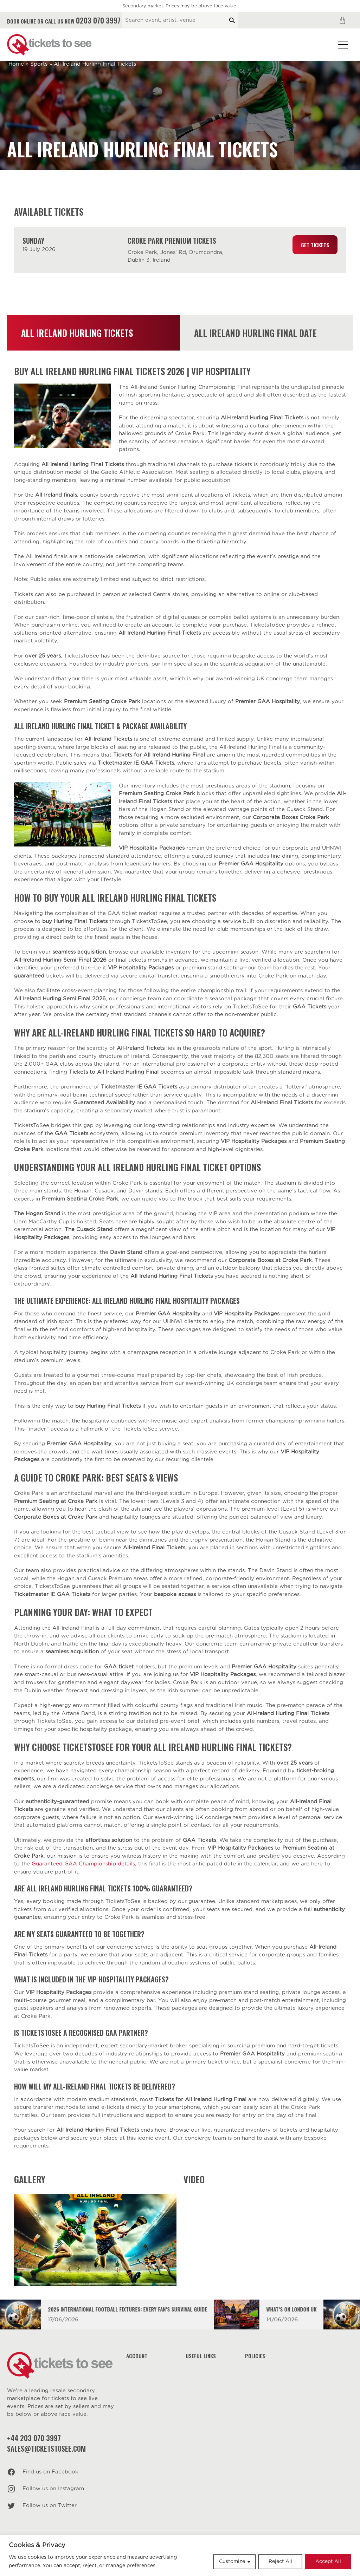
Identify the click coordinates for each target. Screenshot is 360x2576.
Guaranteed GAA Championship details (83, 1863)
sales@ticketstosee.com (46, 2448)
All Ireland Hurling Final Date (255, 332)
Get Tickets (315, 245)
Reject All (280, 2561)
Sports (38, 64)
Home (16, 64)
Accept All (328, 2561)
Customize (232, 2561)
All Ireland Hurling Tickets (77, 332)
